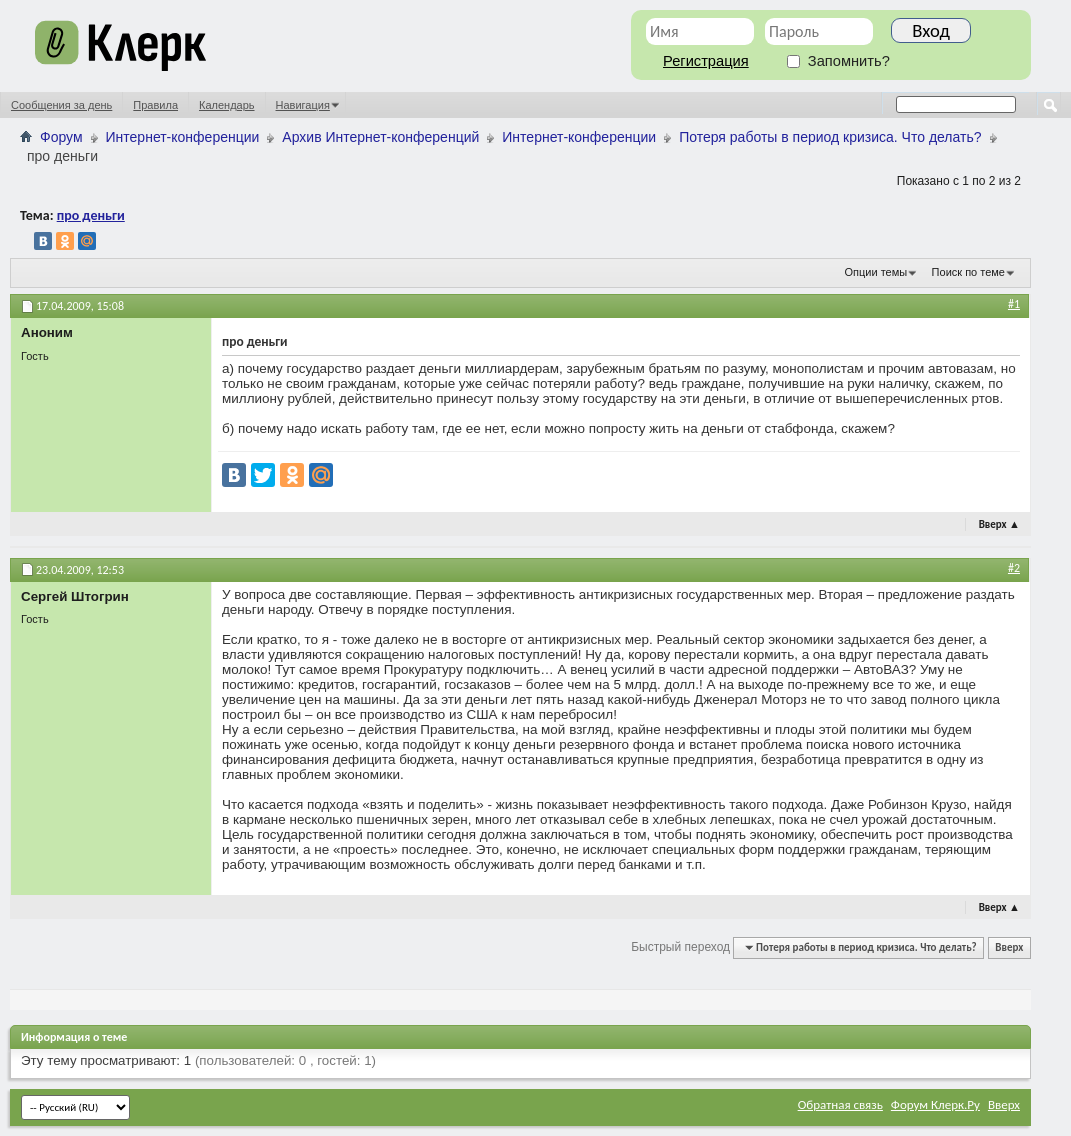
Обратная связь (840, 1104)
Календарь (227, 105)
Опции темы (876, 272)
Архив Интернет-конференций (380, 137)
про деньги (91, 215)
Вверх (999, 524)
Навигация (303, 105)
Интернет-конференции (183, 137)
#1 (1014, 304)
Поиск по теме (968, 272)
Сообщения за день (61, 105)
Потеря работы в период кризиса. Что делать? (830, 137)
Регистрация (706, 61)
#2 (1014, 568)
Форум (61, 137)
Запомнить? (838, 61)
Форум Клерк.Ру (935, 1104)
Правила (155, 105)
